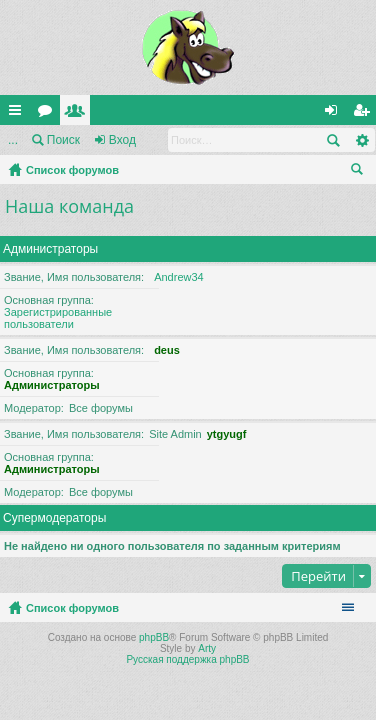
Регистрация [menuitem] (365, 114)
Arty (207, 648)
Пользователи (79, 114)
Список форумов (72, 170)
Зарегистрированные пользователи (58, 318)
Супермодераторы (54, 518)
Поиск (63, 140)
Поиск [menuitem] (361, 172)
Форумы (49, 114)
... (13, 140)
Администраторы (50, 249)
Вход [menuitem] (335, 114)
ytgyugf (227, 434)
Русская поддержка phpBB (187, 659)
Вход (122, 140)
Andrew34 (179, 277)
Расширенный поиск (361, 140)
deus (167, 350)
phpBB (154, 637)
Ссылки (19, 114)
